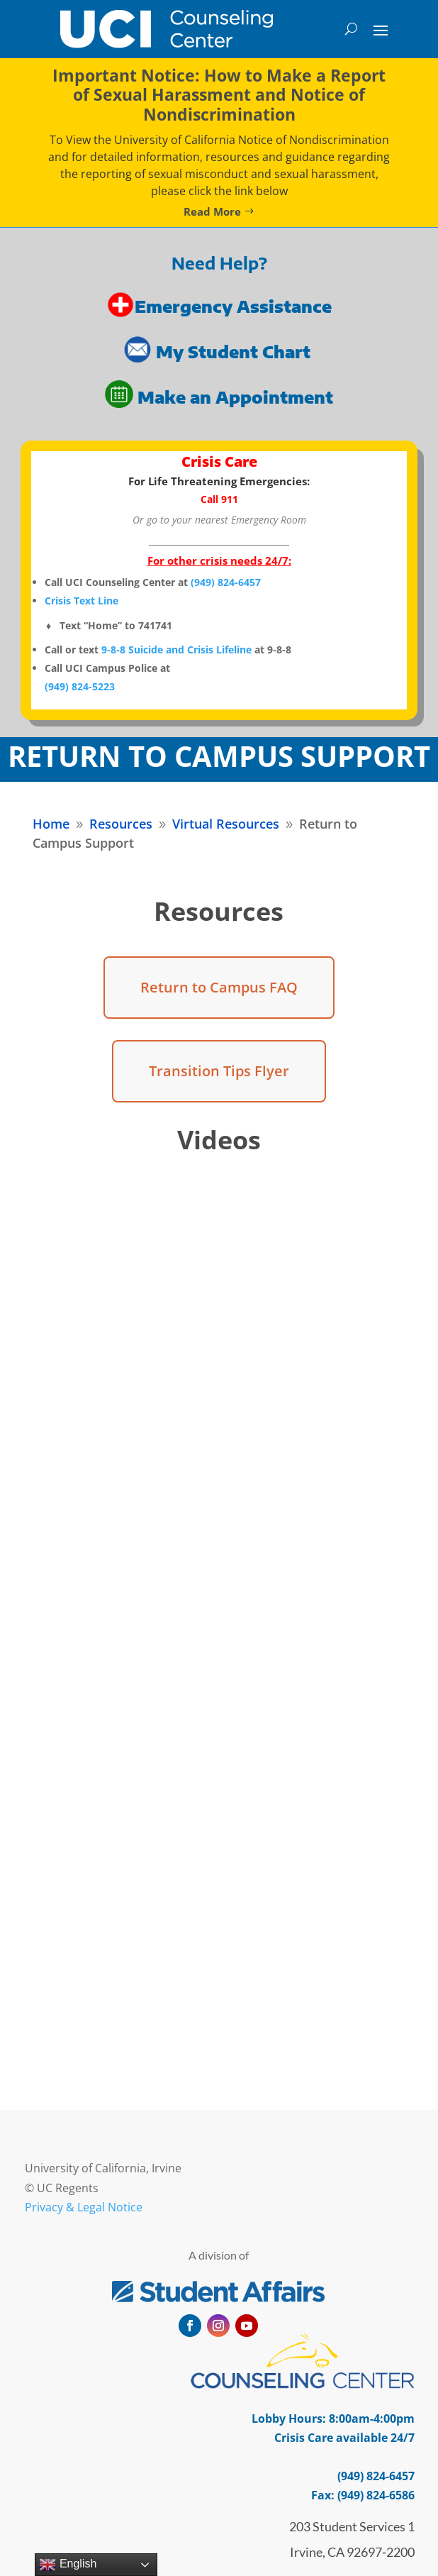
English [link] (67, 2564)
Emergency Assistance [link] (233, 306)
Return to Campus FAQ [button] (219, 987)
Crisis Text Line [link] (81, 600)
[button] (380, 29)
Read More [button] (212, 211)
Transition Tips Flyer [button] (219, 1070)
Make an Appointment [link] (235, 397)
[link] (166, 29)
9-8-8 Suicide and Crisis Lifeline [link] (176, 649)
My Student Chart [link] (235, 351)
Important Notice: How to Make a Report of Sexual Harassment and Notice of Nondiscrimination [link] (219, 95)
